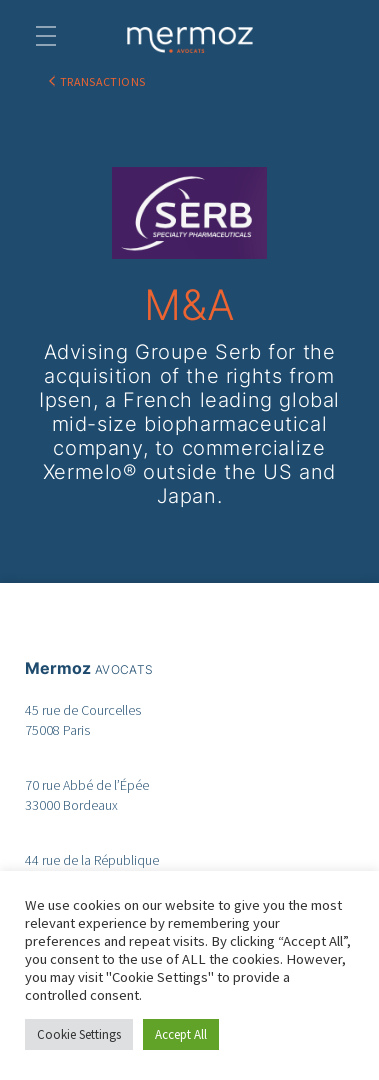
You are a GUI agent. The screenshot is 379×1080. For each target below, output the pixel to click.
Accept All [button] (181, 1034)
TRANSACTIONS (102, 81)
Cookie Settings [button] (79, 1034)
